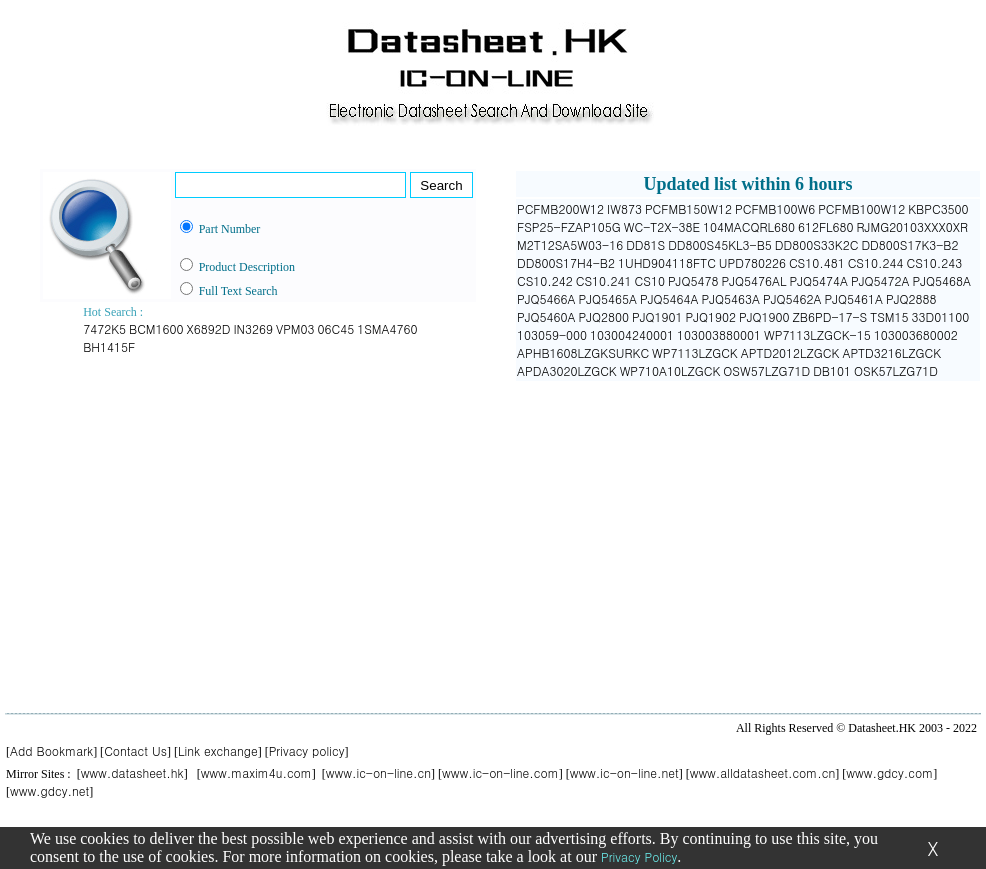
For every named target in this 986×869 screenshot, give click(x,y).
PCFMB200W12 (560, 208)
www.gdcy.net (49, 790)
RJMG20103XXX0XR (913, 226)
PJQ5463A (731, 298)
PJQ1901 (657, 316)
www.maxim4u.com (256, 772)
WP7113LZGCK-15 (817, 334)
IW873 (624, 208)
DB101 (832, 370)
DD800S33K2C (817, 244)
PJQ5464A (669, 298)
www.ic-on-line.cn (378, 772)
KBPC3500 (938, 208)
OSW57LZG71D (766, 370)
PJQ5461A (854, 298)
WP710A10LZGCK (670, 370)
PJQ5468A (941, 280)
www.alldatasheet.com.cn (763, 772)
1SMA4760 (387, 328)
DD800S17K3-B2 (909, 244)
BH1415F (109, 346)
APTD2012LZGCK (790, 352)
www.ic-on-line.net (624, 772)
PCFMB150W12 (688, 208)
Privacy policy (307, 750)
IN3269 (252, 328)
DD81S (645, 244)
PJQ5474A (818, 280)
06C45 (336, 328)
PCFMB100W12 (861, 208)
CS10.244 (876, 262)
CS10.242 (545, 280)
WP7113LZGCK (695, 352)
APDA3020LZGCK (567, 370)
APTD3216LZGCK (891, 352)
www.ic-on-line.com (500, 772)
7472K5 (104, 328)
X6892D (209, 328)
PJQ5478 (693, 280)
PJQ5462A (792, 298)
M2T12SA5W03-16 (570, 244)
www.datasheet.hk (132, 772)
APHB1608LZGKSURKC (583, 352)
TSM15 (889, 316)
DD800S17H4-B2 (566, 262)
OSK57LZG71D (896, 370)
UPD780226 (752, 262)
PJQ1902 (711, 316)
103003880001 (719, 334)
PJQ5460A (546, 316)
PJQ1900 (764, 316)
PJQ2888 (911, 298)
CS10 (650, 280)
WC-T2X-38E (662, 226)
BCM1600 (156, 328)
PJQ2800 (604, 316)
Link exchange (218, 750)
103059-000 (552, 334)
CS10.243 (934, 262)
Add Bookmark (51, 750)
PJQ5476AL (753, 280)
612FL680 (826, 226)
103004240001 (632, 334)
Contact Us (135, 750)
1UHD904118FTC (667, 262)
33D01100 (941, 316)
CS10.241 (604, 280)
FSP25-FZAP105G (569, 226)
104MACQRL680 (749, 226)
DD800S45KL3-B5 (720, 244)
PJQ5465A (608, 298)
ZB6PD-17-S (830, 316)
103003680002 (916, 334)
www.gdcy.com (889, 772)
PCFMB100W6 (775, 208)
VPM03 (295, 328)
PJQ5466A (546, 298)
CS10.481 (817, 262)
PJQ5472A (880, 280)
